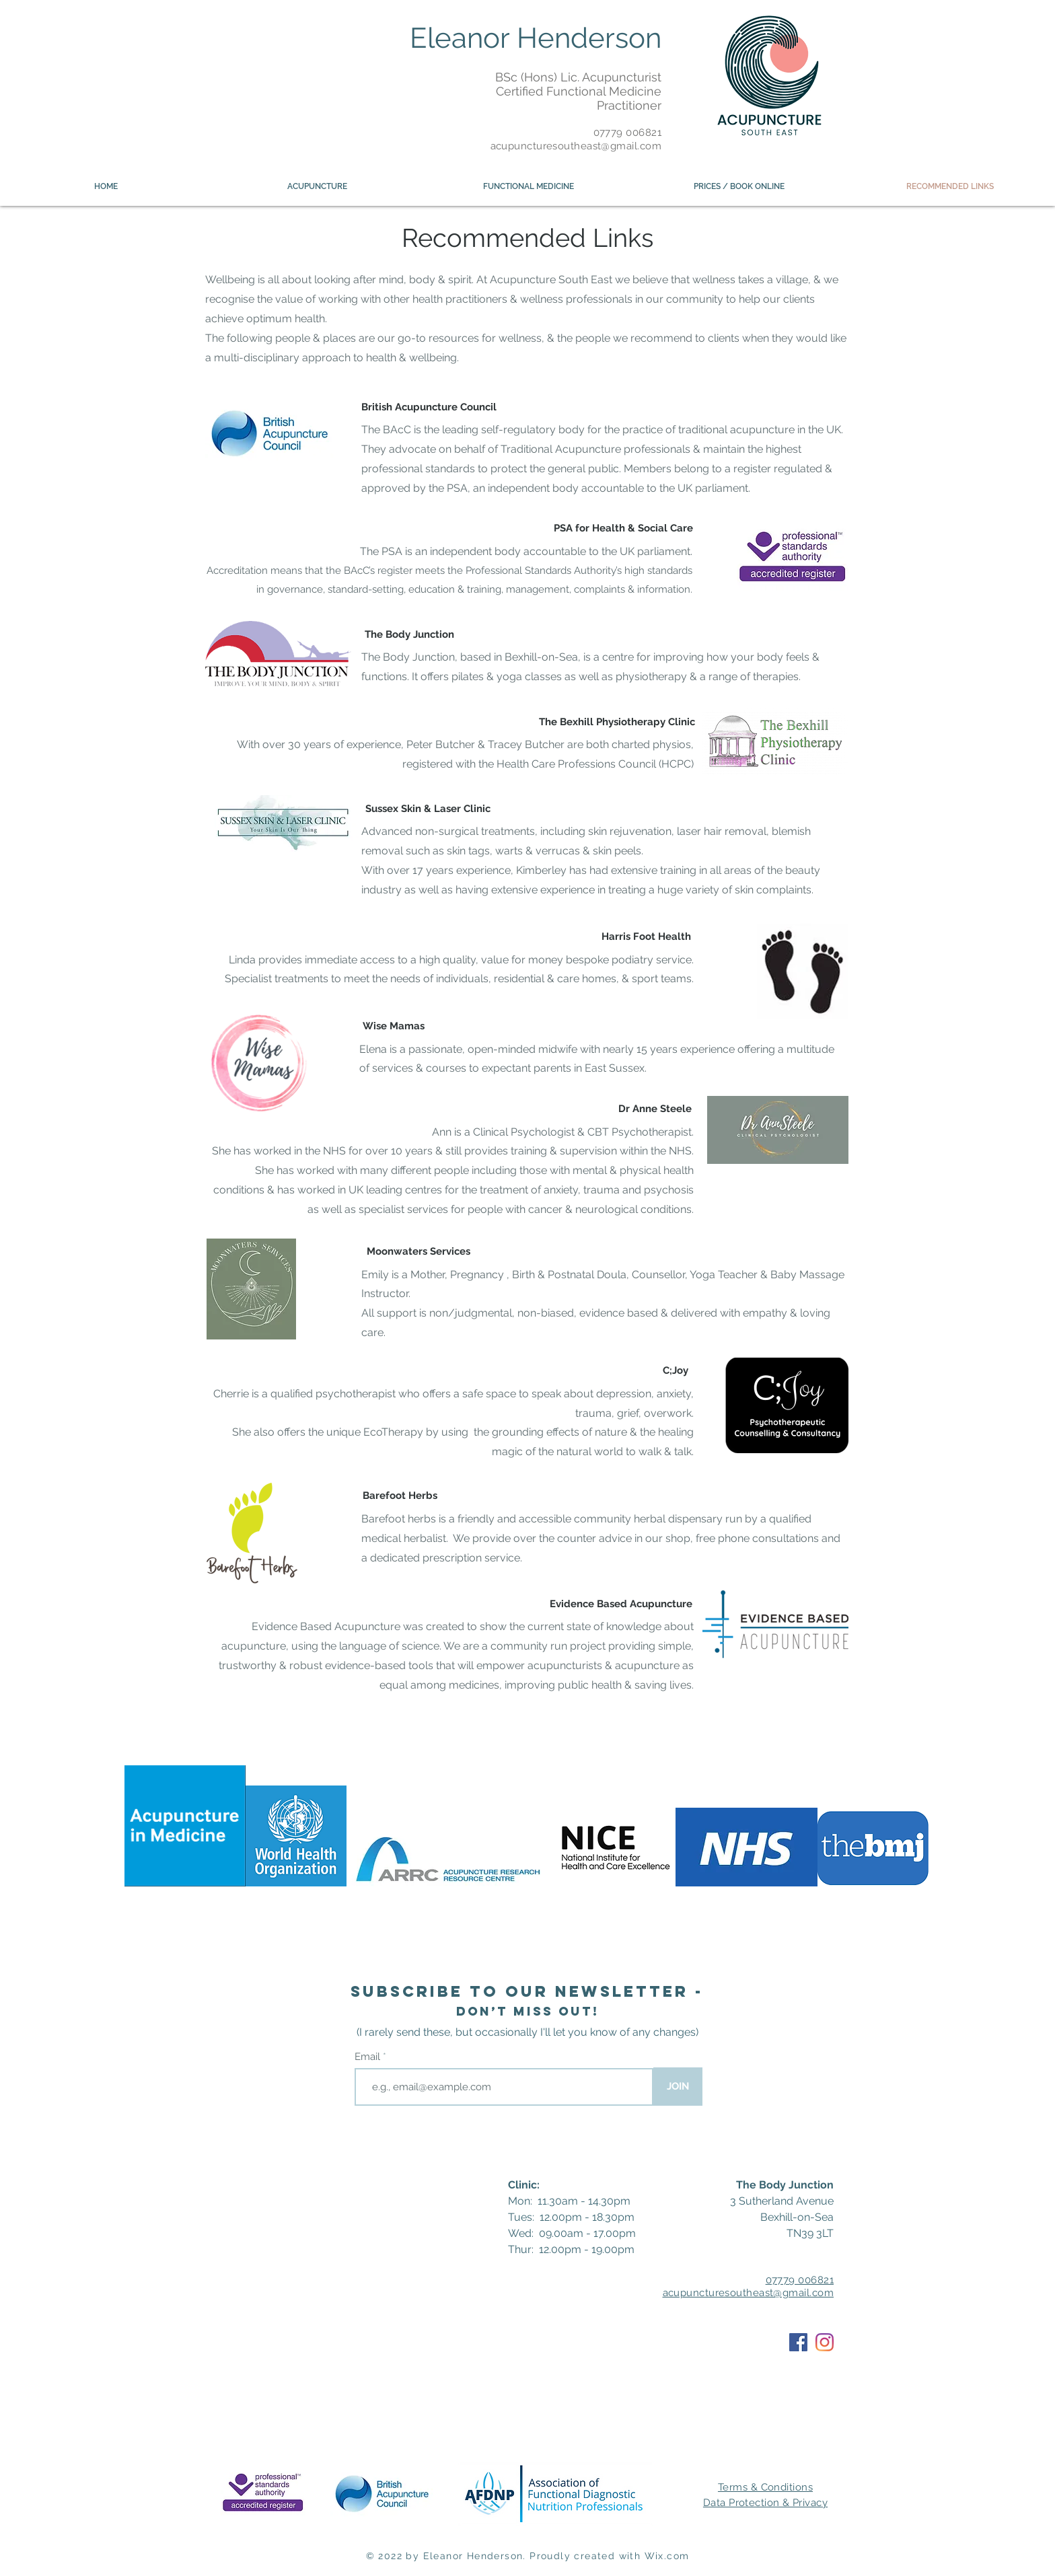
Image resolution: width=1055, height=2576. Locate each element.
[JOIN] (677, 2086)
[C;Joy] (675, 1371)
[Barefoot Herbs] (400, 1496)
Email (369, 2057)
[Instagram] (824, 2342)
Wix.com (667, 2555)
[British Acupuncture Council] (429, 407)
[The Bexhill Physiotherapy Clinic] (617, 721)
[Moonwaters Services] (418, 1252)
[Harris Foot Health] (646, 937)
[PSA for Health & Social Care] (623, 528)
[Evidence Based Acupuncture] (621, 1603)
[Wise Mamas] (393, 1026)
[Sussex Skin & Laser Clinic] (428, 808)
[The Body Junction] (409, 634)
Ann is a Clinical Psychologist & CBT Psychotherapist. (563, 1132)
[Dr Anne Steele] (655, 1109)
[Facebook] (798, 2342)
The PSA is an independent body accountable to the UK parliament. (526, 551)
